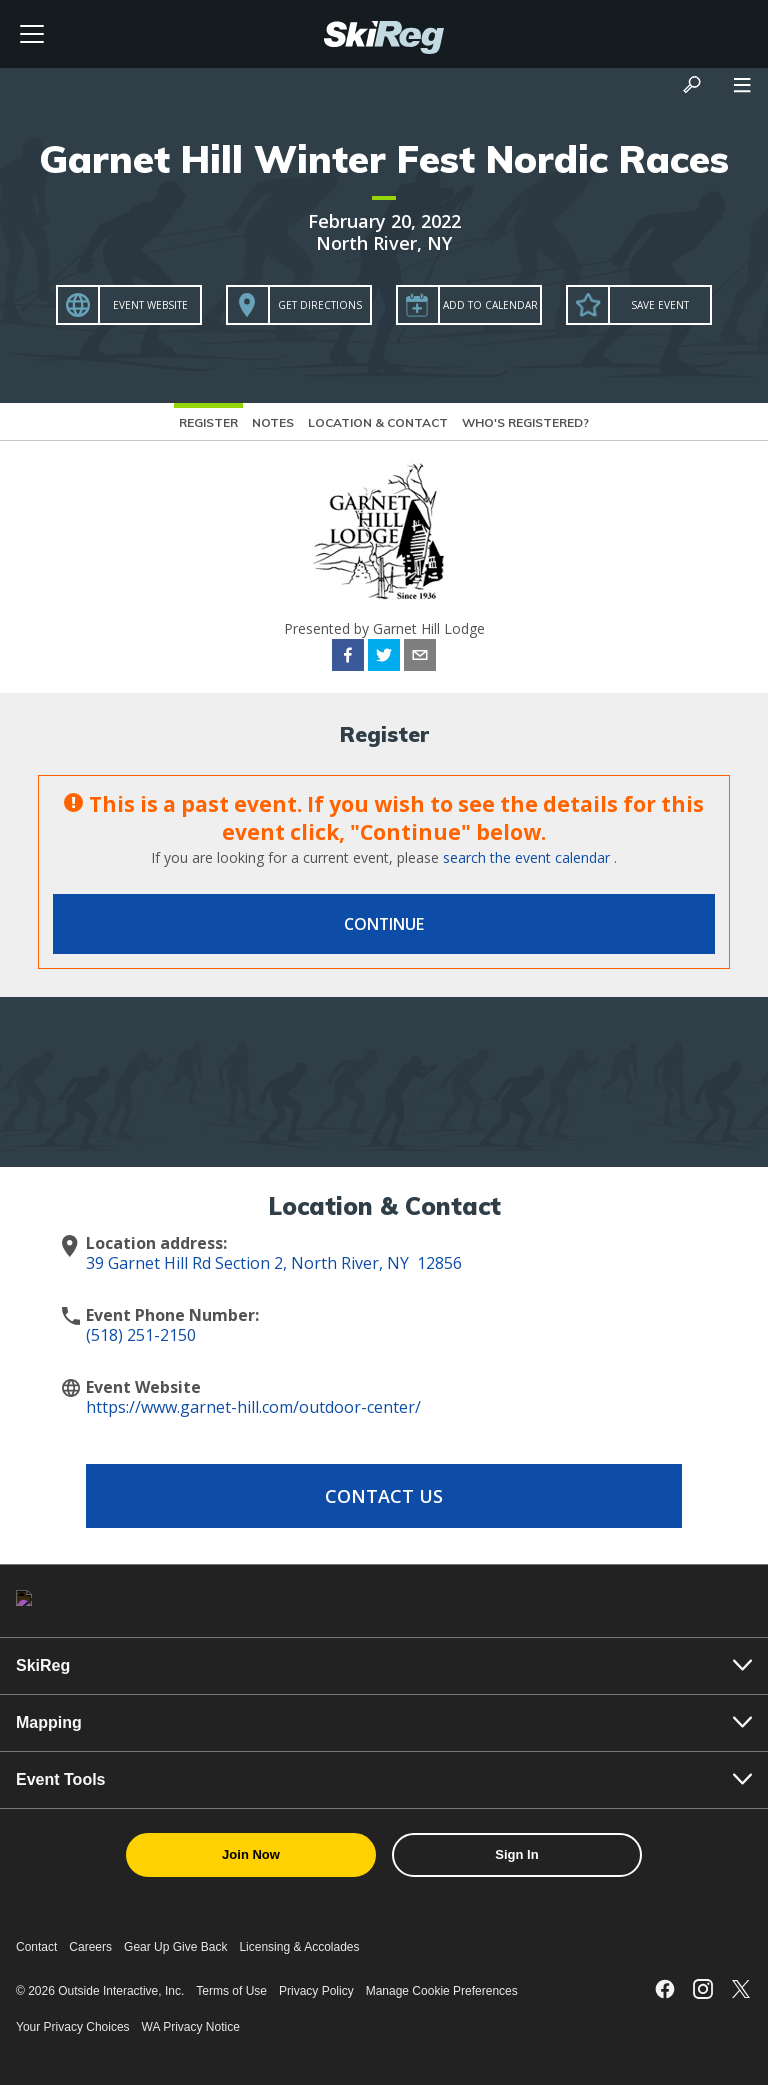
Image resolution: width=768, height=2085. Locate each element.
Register (208, 422)
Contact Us (384, 1496)
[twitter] (384, 658)
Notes (273, 422)
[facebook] (348, 658)
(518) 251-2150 (141, 1335)
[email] (420, 658)
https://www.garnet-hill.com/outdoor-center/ (253, 1407)
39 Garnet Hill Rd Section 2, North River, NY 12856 (274, 1263)
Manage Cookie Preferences (442, 1991)
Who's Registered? (525, 422)
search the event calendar (526, 857)
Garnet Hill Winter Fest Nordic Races (384, 159)
